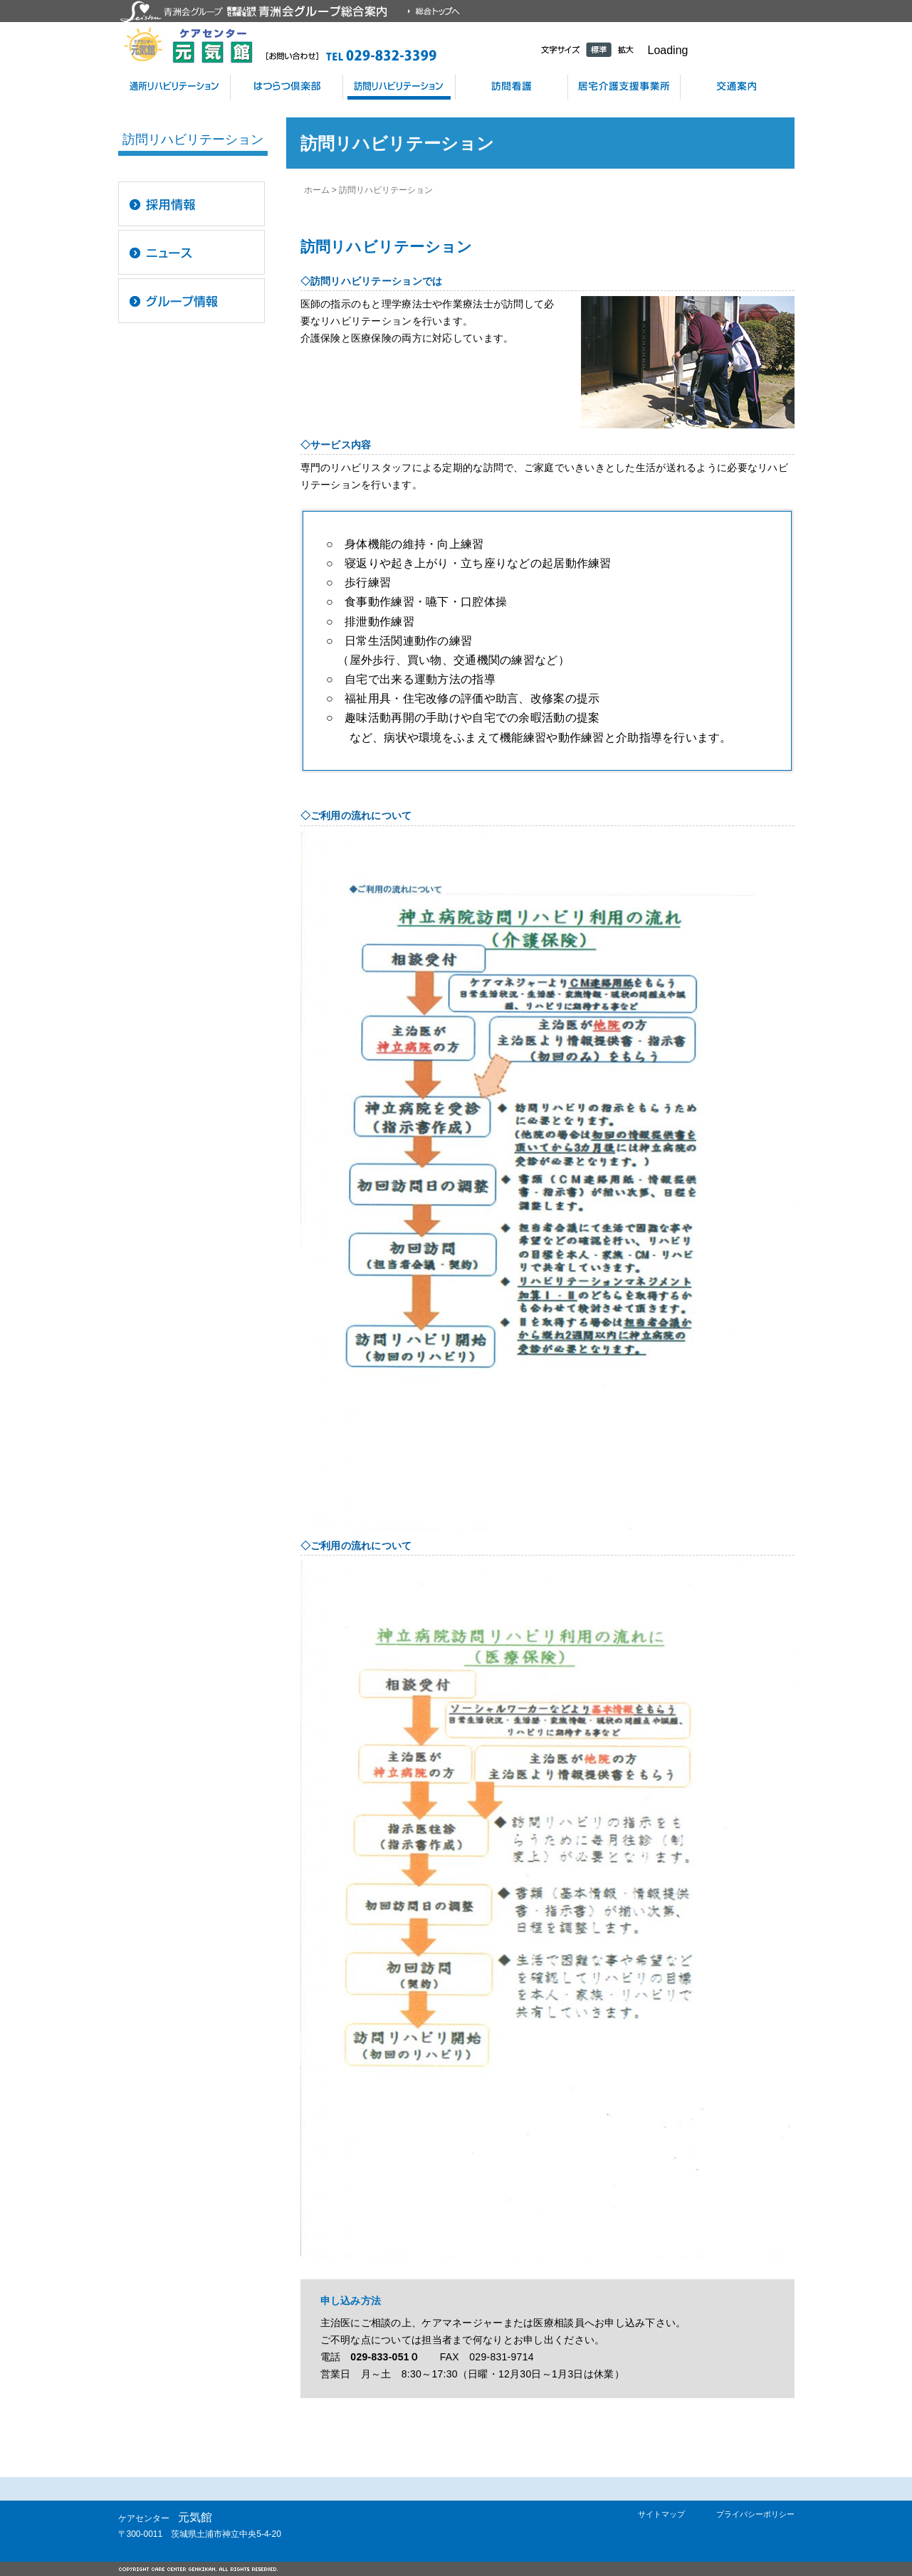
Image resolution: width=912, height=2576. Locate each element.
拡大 (626, 49)
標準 (599, 49)
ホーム (317, 190)
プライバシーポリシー (755, 2514)
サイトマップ (661, 2514)
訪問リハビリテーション (399, 87)
